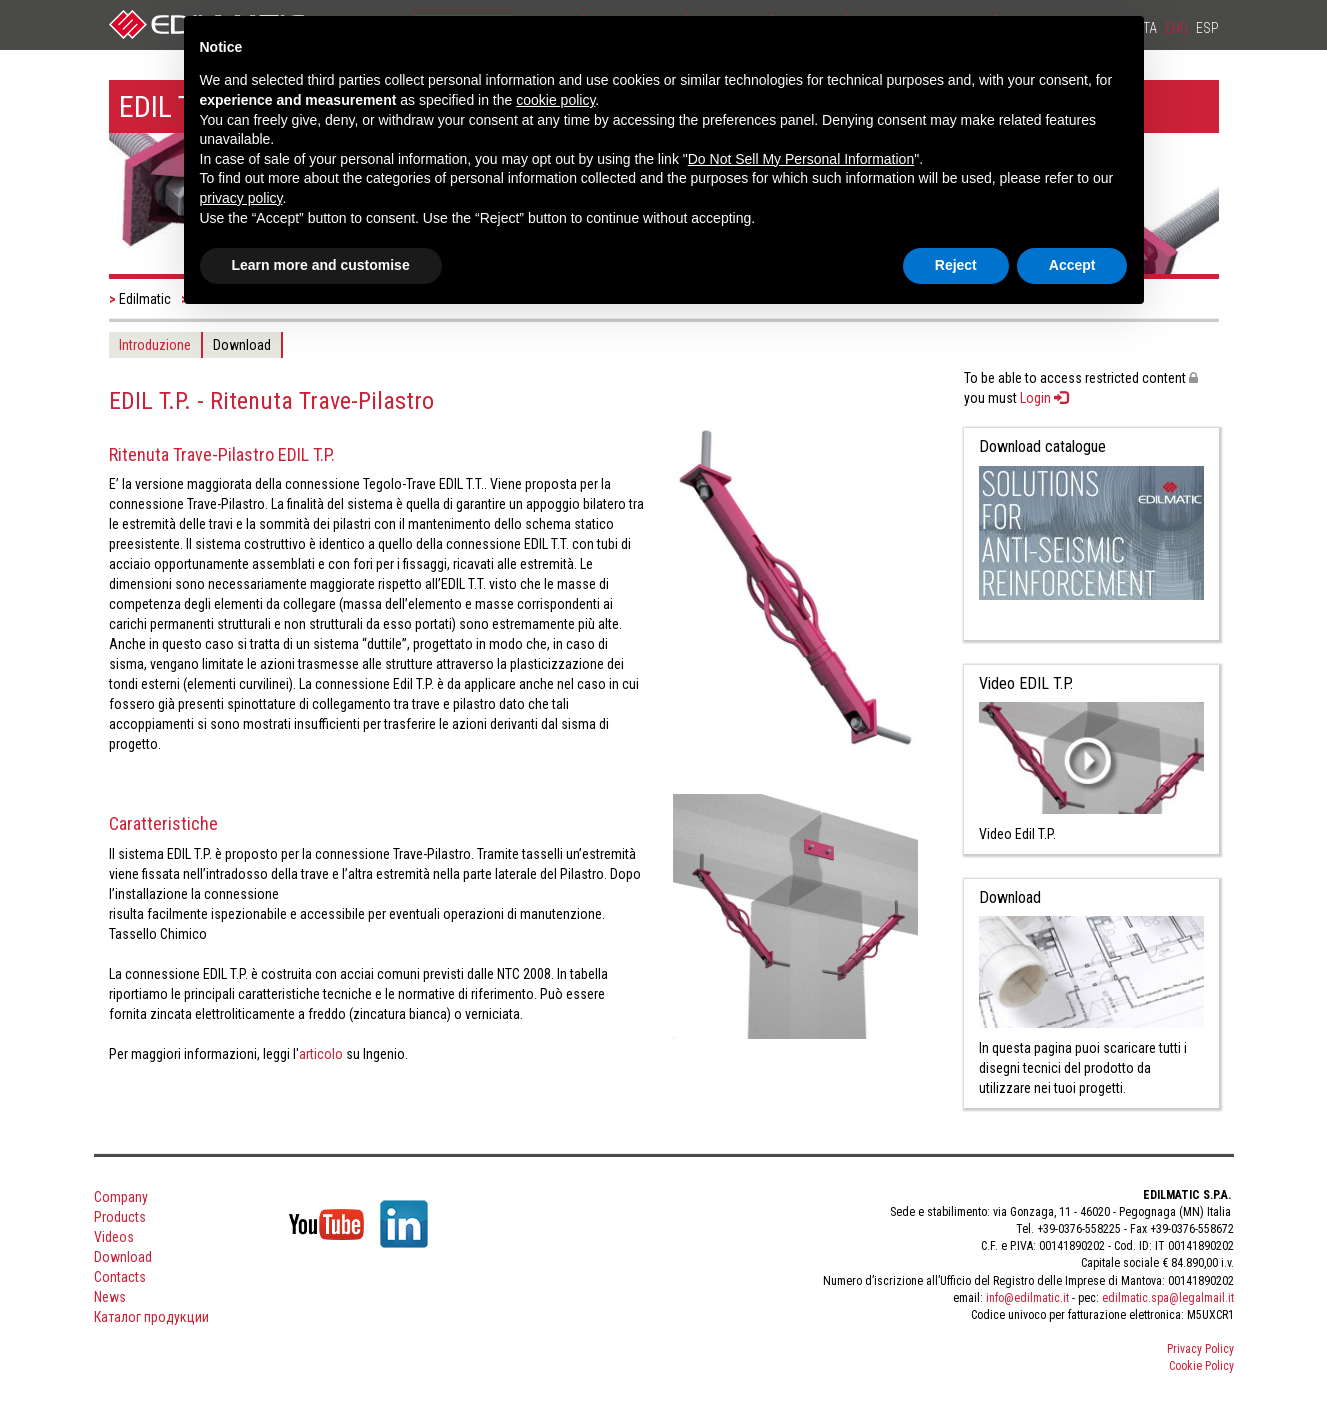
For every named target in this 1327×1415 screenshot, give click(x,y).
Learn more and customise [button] (321, 265)
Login (1044, 398)
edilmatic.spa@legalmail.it (1168, 1298)
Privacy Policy (1200, 1349)
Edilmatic (145, 299)
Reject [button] (956, 265)
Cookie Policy (1201, 1366)
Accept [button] (1072, 265)
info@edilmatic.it (1027, 1298)
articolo (321, 1054)
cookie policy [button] (555, 100)
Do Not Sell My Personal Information (801, 159)
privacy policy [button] (241, 198)
